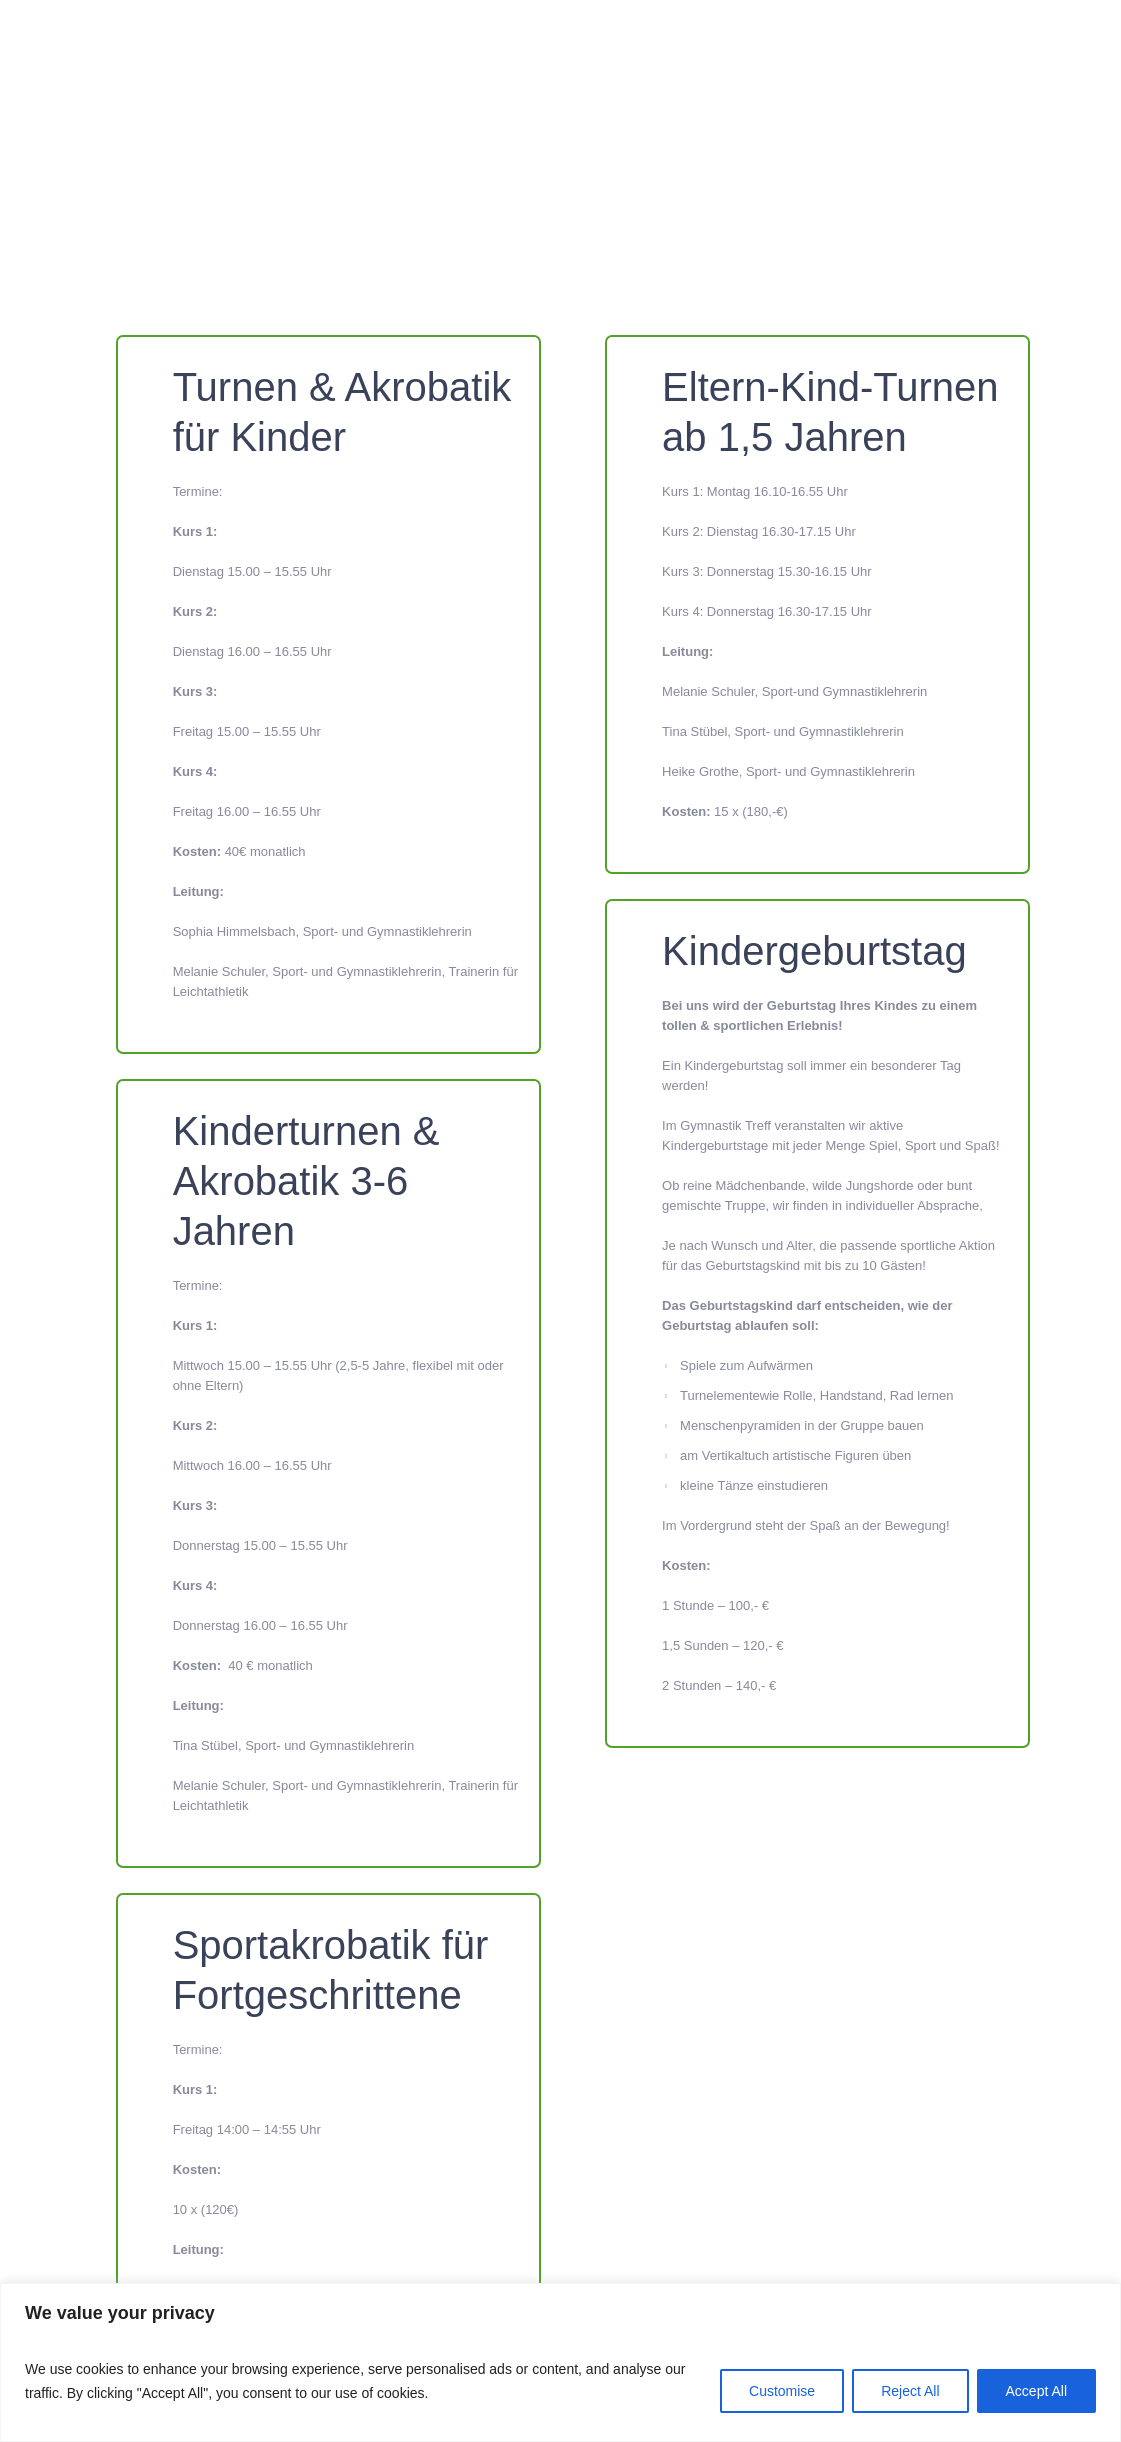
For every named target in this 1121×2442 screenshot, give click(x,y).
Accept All (1036, 2391)
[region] (560, 2362)
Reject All (910, 2391)
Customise (782, 2391)
